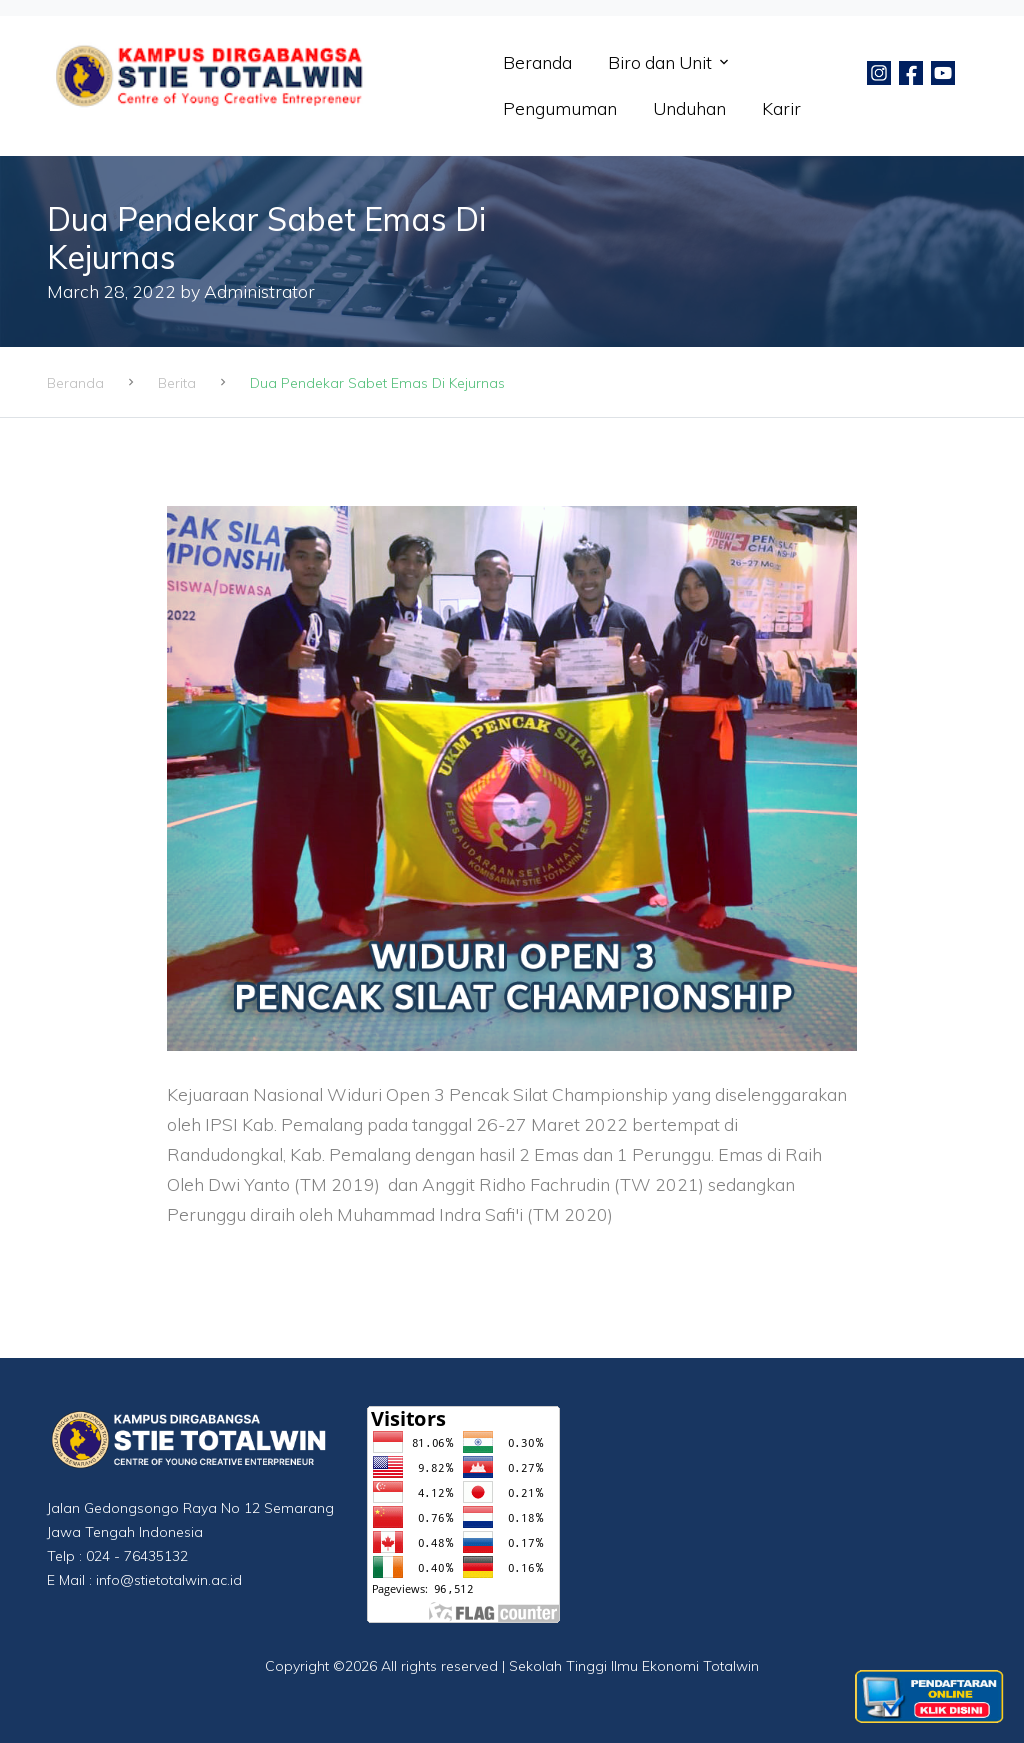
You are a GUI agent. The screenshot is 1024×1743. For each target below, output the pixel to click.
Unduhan (689, 108)
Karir (781, 108)
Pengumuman (560, 108)
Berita (177, 383)
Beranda (537, 62)
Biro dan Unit (660, 62)
